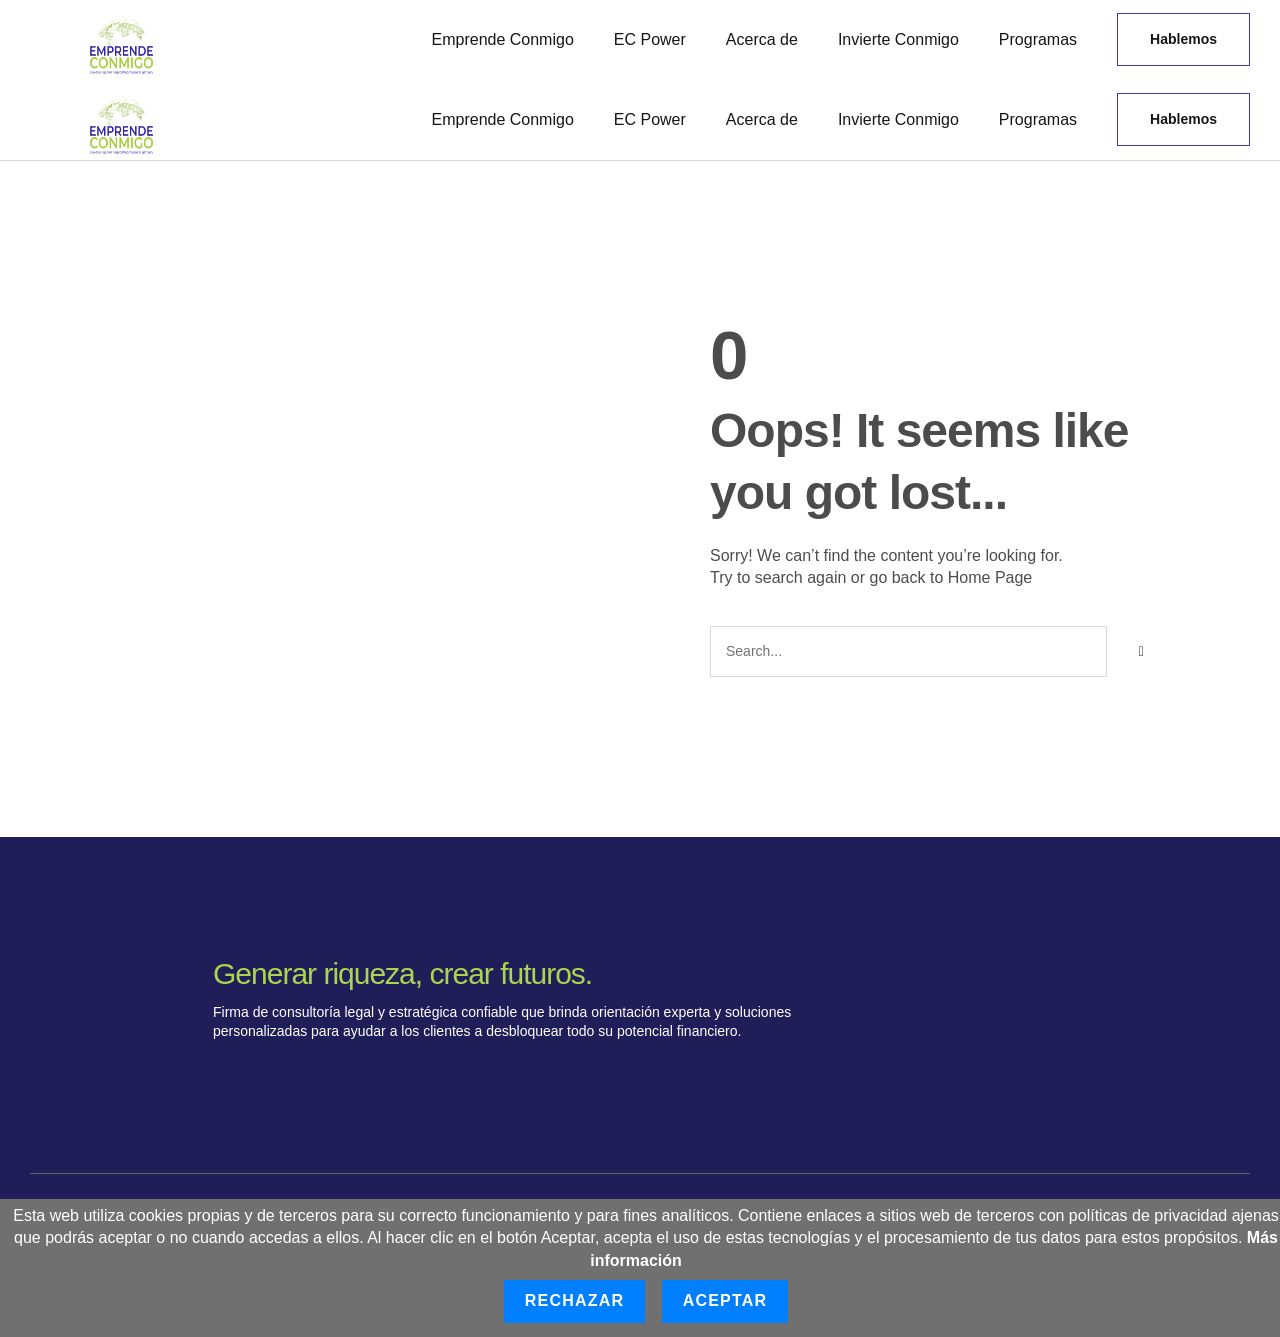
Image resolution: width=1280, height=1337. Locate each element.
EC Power (650, 39)
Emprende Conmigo (503, 39)
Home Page (990, 577)
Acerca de (762, 39)
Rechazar (574, 1300)
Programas (1038, 39)
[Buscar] (1141, 651)
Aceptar (725, 1300)
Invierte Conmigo (898, 39)
